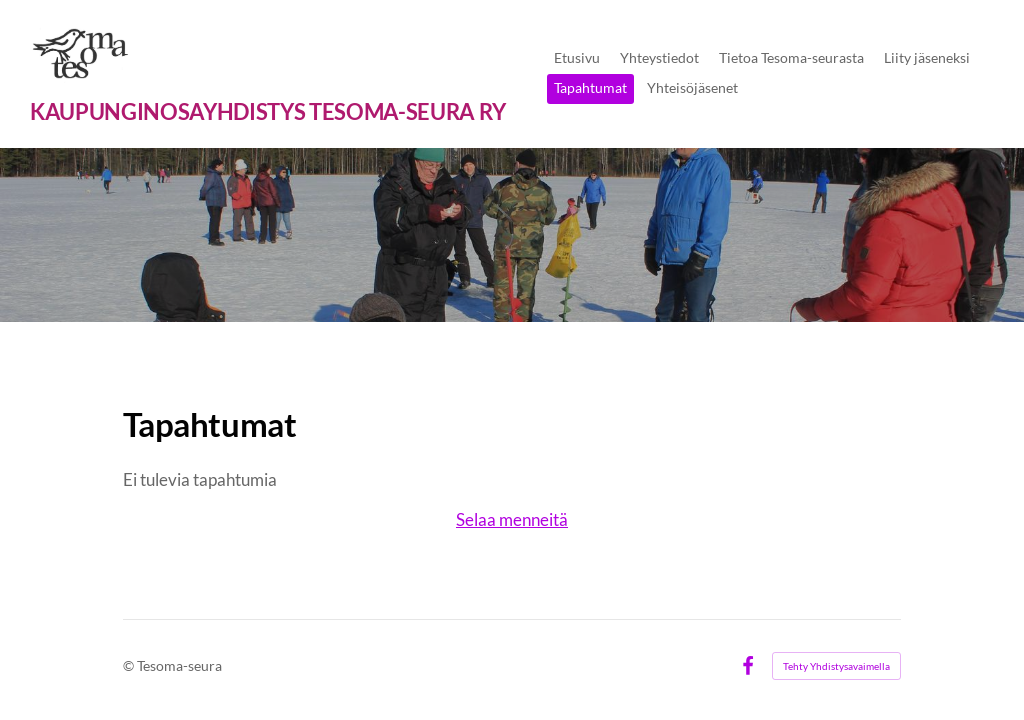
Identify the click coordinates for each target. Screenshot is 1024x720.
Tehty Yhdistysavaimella (836, 666)
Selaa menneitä (512, 519)
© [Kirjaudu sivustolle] (130, 665)
